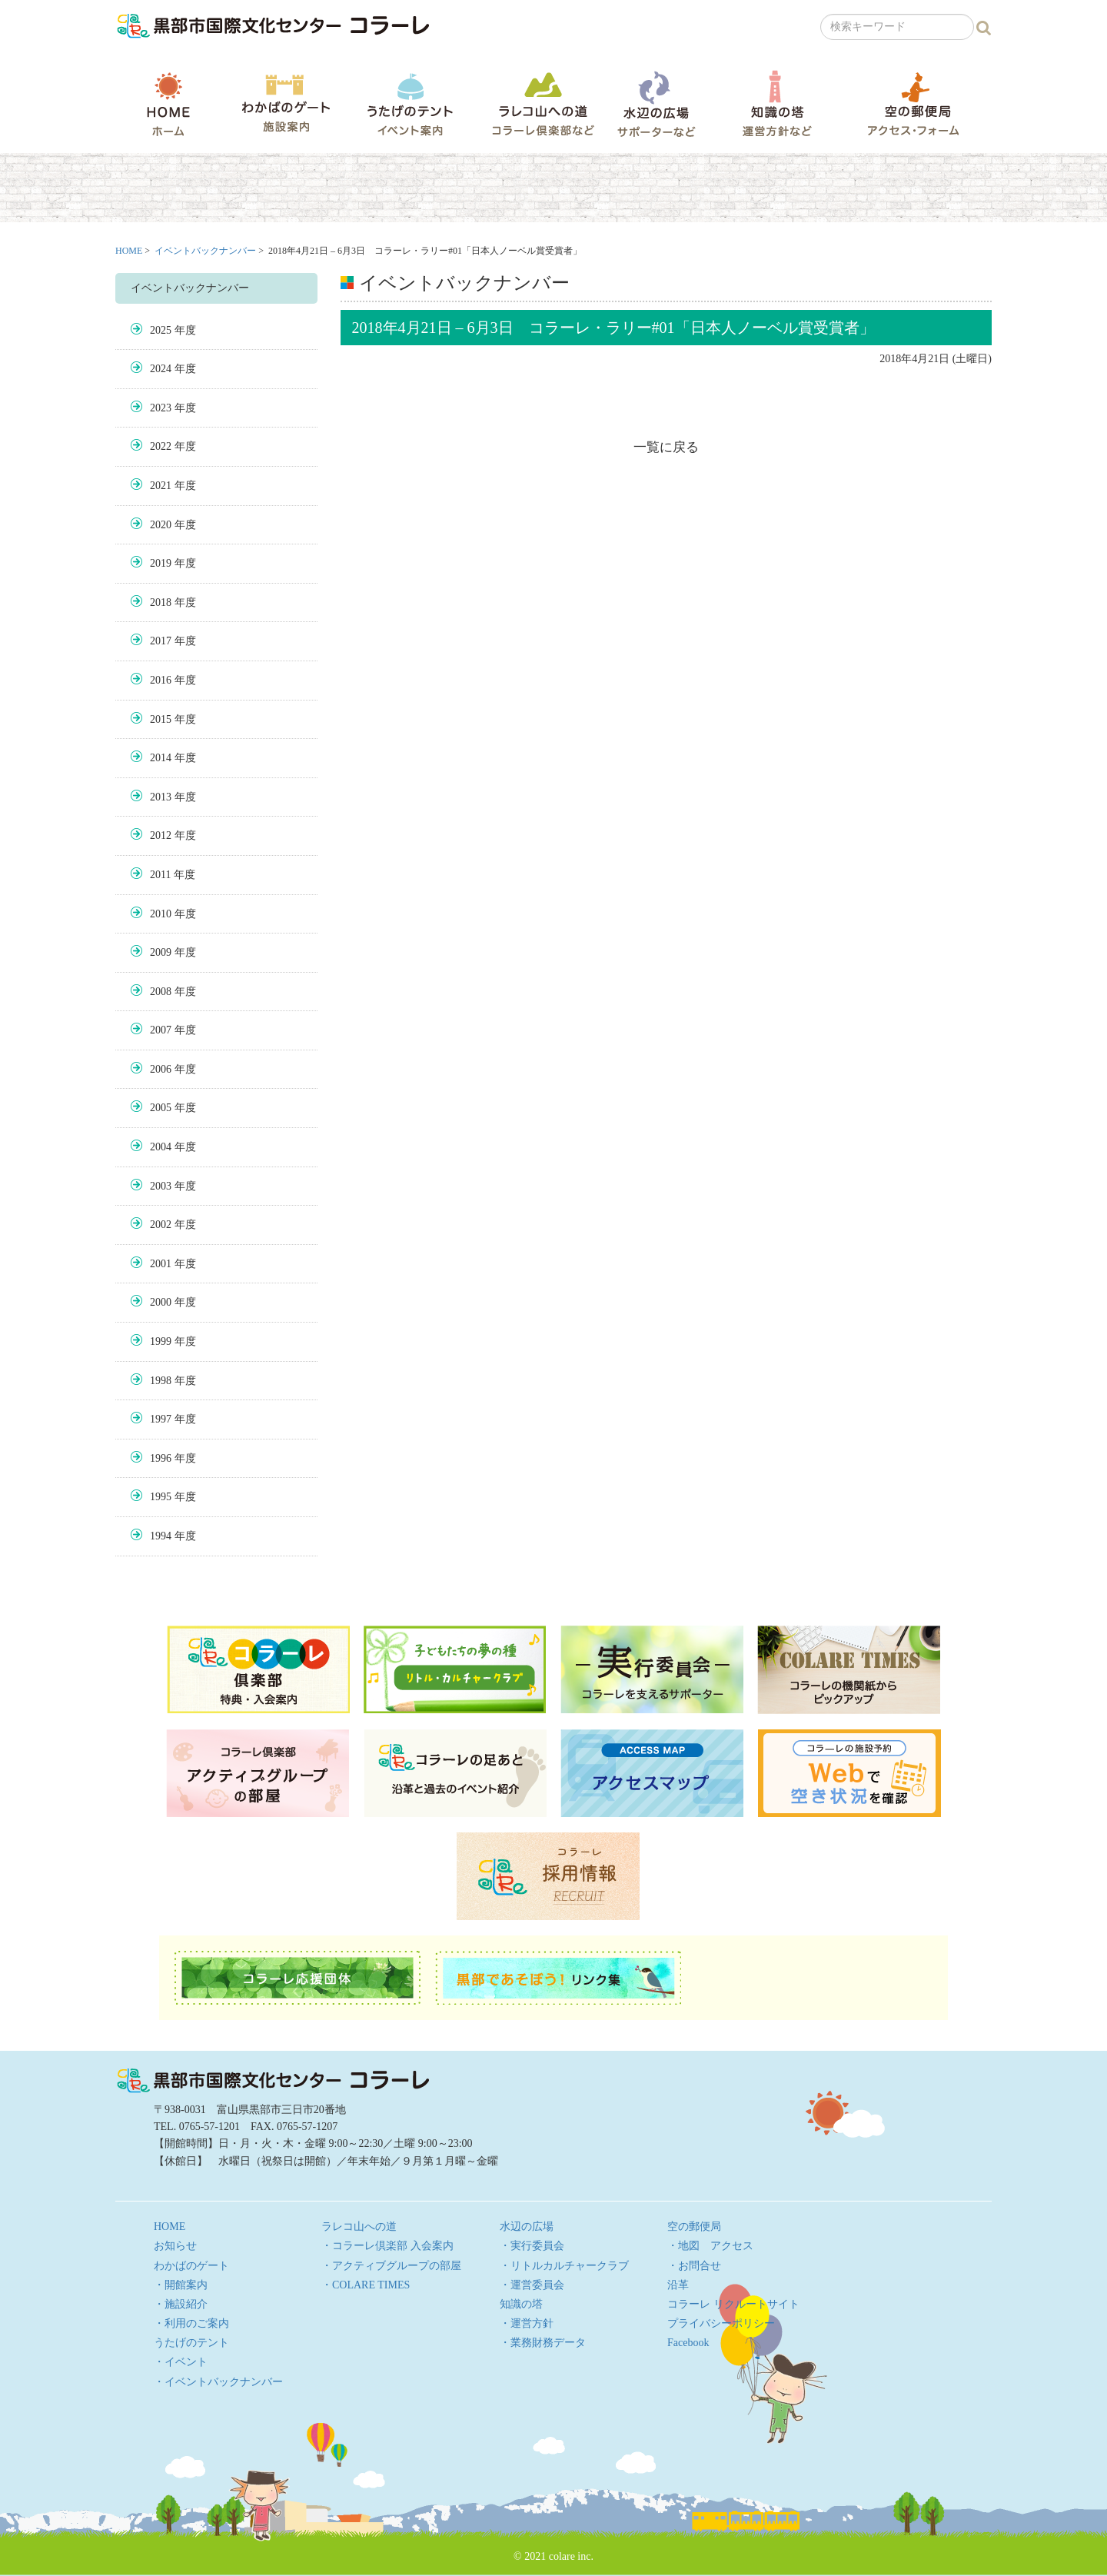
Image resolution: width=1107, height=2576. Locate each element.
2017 (160, 641)
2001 (160, 1264)
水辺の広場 (656, 103)
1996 (160, 1458)
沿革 (678, 2285)
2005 (160, 1107)
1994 (160, 1536)
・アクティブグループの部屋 (391, 2265)
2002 (160, 1224)
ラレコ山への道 (543, 103)
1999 (160, 1341)
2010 (160, 914)
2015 (160, 719)
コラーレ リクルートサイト (733, 2304)
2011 (160, 874)
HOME (168, 104)
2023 (160, 408)
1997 (160, 1419)
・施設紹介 (181, 2304)
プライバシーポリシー (721, 2323)
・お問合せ (694, 2265)
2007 (160, 1030)
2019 (160, 563)
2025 (160, 330)
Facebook (688, 2342)
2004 (160, 1147)
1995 (160, 1497)
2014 (160, 758)
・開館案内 (181, 2285)
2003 (160, 1186)
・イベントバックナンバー (218, 2382)
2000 (160, 1302)
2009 (160, 952)
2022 (160, 446)
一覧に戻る (666, 447)
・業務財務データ (543, 2342)
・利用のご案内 (191, 2323)
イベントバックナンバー (205, 250)
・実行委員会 (532, 2246)
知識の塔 (777, 103)
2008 (160, 991)
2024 (160, 368)
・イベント (181, 2362)
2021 (160, 485)
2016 (160, 680)
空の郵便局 (913, 103)
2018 (160, 602)
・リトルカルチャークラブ (564, 2265)
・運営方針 (527, 2323)
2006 (160, 1069)
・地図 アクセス (710, 2246)
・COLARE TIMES (365, 2285)
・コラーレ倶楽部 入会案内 (387, 2246)
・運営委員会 (532, 2285)
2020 (160, 525)
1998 (160, 1380)
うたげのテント (410, 104)
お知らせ (175, 2246)
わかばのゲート (286, 103)
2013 (160, 797)
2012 (160, 835)
